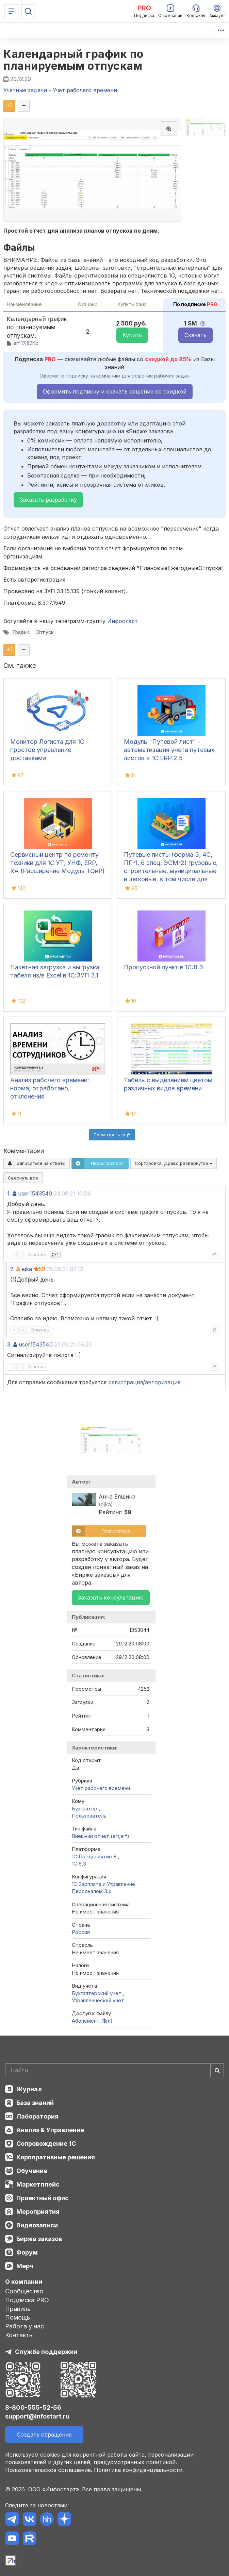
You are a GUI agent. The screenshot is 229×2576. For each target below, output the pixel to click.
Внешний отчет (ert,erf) (100, 1836)
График (21, 632)
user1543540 (35, 1193)
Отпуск (44, 632)
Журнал (29, 2089)
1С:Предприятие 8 (95, 1856)
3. (9, 1344)
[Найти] (217, 2070)
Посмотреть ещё (112, 1134)
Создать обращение (44, 2434)
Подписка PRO (27, 2300)
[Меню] (11, 11)
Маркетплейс (38, 2184)
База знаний (35, 2102)
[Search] (114, 2070)
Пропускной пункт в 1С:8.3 (163, 967)
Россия (81, 1932)
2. (12, 1269)
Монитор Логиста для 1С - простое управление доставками (49, 750)
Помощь (17, 2317)
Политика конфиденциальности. (139, 2469)
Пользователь (89, 1815)
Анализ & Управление (50, 2130)
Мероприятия (38, 2211)
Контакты (19, 2335)
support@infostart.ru (37, 2416)
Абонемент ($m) (92, 2021)
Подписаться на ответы (36, 1163)
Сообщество (24, 2291)
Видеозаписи (37, 2225)
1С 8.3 (79, 1863)
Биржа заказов (39, 2238)
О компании (23, 2281)
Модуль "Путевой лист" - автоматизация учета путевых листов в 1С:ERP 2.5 (169, 750)
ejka (27, 1269)
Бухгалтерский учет (97, 1993)
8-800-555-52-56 (33, 2407)
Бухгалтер (85, 1808)
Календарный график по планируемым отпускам (73, 59)
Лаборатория (37, 2116)
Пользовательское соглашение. (48, 2469)
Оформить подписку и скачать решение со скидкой (114, 391)
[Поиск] (28, 11)
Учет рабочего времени (101, 1788)
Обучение (31, 2170)
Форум (27, 2252)
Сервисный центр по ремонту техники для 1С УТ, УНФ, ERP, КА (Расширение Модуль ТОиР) (57, 862)
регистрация (125, 1382)
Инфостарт (122, 621)
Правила (18, 2308)
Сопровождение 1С (46, 2143)
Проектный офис (42, 2198)
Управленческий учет (98, 2000)
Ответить (37, 1254)
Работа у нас (24, 2326)
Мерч (24, 2266)
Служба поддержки (46, 2351)
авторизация (162, 1382)
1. (9, 1193)
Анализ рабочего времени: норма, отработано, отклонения (49, 1088)
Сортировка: (173, 1163)
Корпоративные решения (55, 2157)
